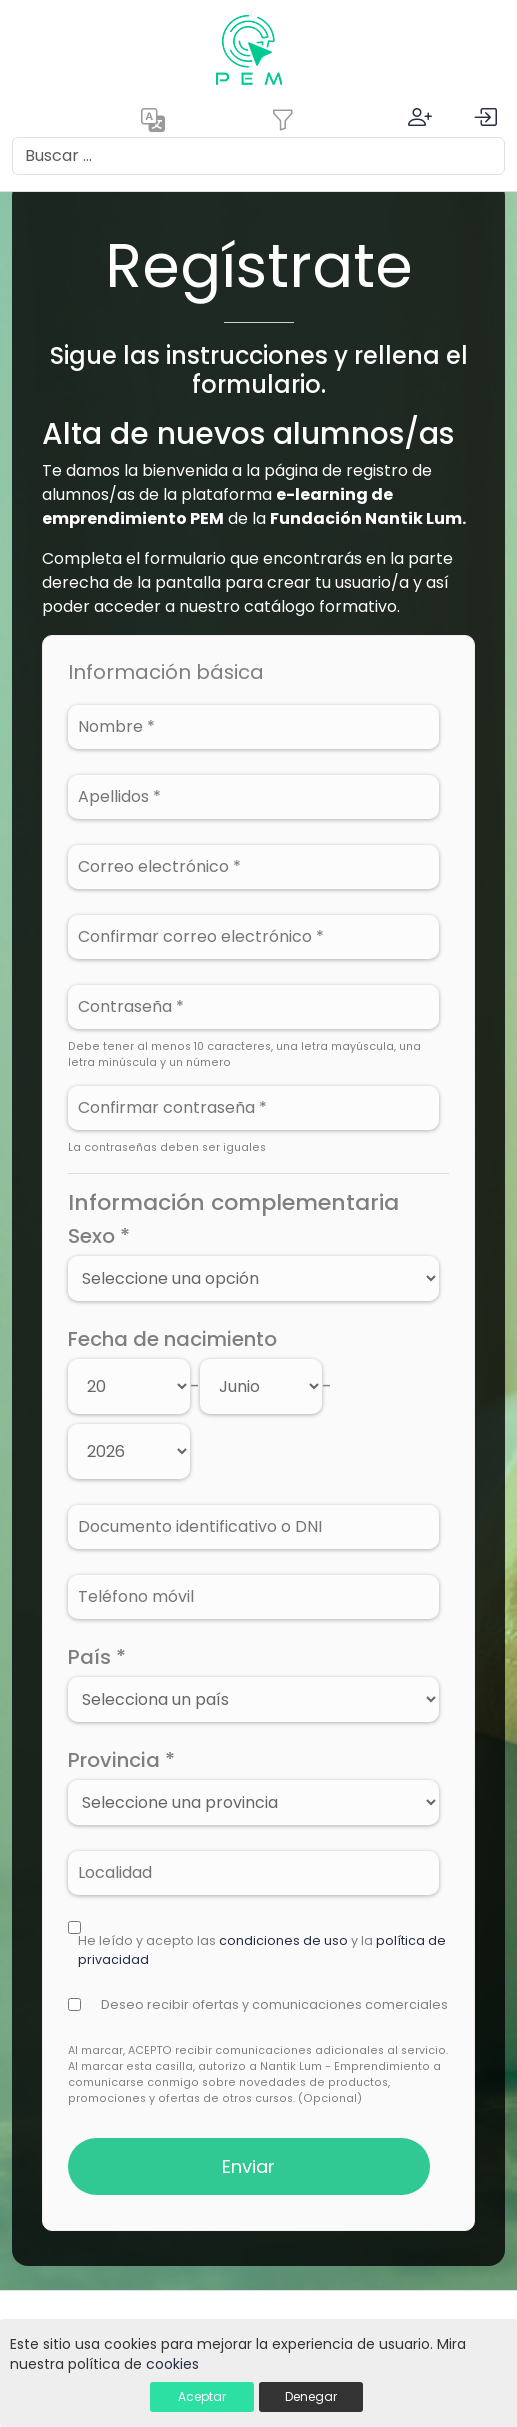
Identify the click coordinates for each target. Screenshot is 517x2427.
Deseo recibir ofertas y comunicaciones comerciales (274, 2004)
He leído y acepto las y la (262, 1950)
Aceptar (202, 2396)
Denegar (311, 2396)
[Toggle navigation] (283, 120)
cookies (172, 2364)
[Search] (258, 156)
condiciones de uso (283, 1940)
